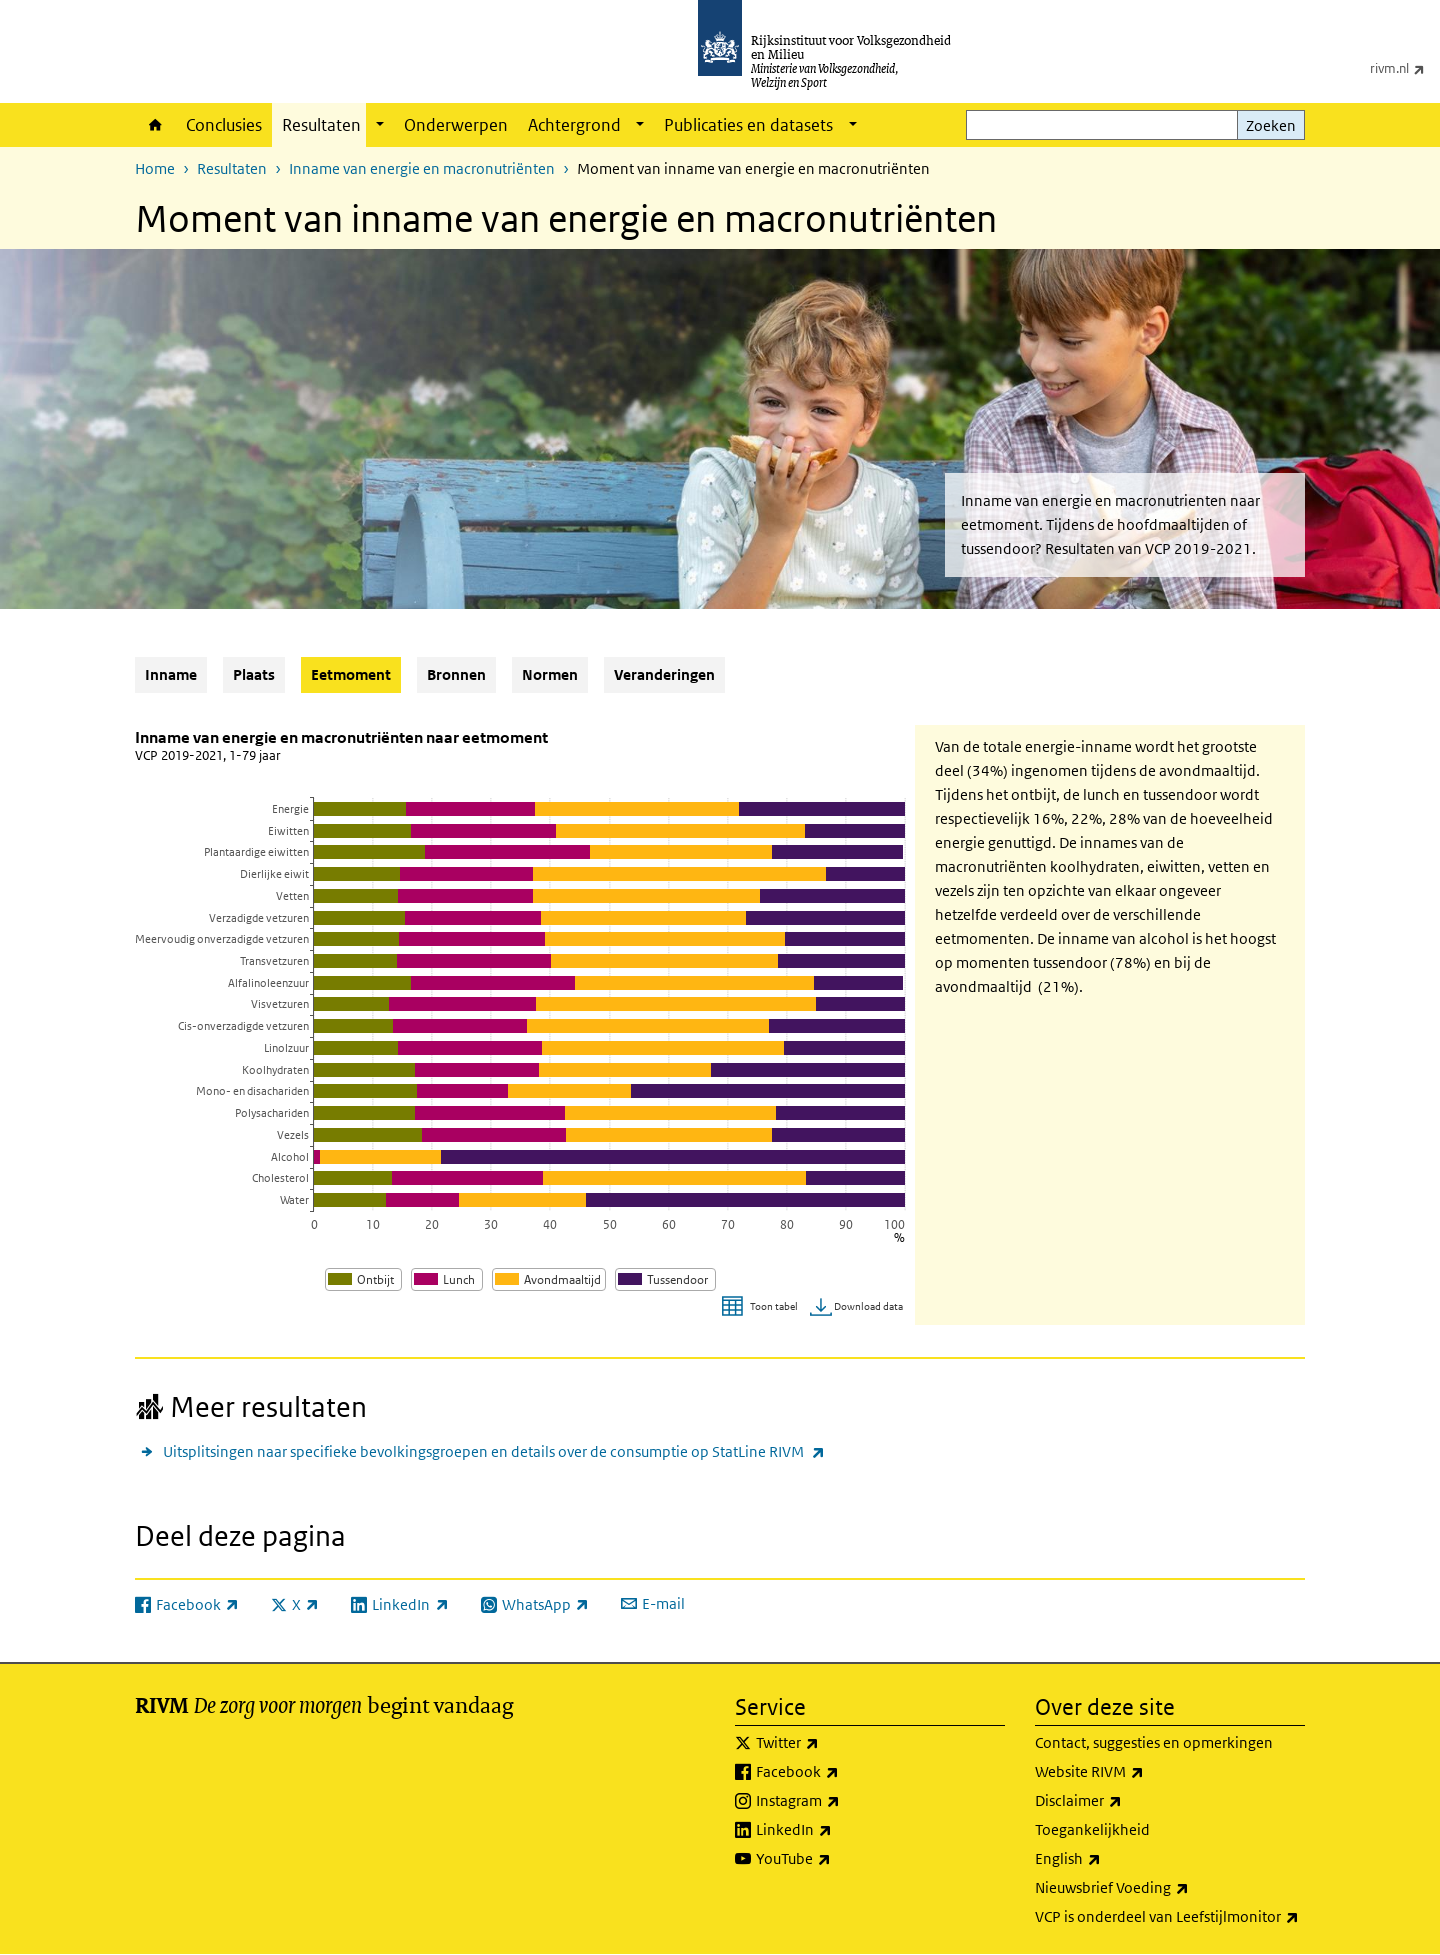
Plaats (254, 674)
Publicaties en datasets (748, 125)
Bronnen (456, 674)
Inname (171, 674)
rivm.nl (1405, 68)
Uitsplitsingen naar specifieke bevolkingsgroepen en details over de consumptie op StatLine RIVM (494, 1451)
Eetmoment (356, 674)
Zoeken (1271, 125)
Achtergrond (574, 125)
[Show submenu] (380, 125)
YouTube (837, 1859)
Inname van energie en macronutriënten (422, 168)
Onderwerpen (456, 125)
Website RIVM (1133, 1772)
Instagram (842, 1801)
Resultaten (321, 125)
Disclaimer (1122, 1801)
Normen (550, 674)
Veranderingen (664, 674)
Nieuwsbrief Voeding (1156, 1888)
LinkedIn (838, 1830)
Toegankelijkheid (1092, 1829)
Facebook (841, 1772)
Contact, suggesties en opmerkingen (1154, 1742)
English (1112, 1859)
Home (155, 125)
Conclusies (224, 125)
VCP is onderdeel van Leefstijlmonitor (1170, 1917)
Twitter (831, 1743)
